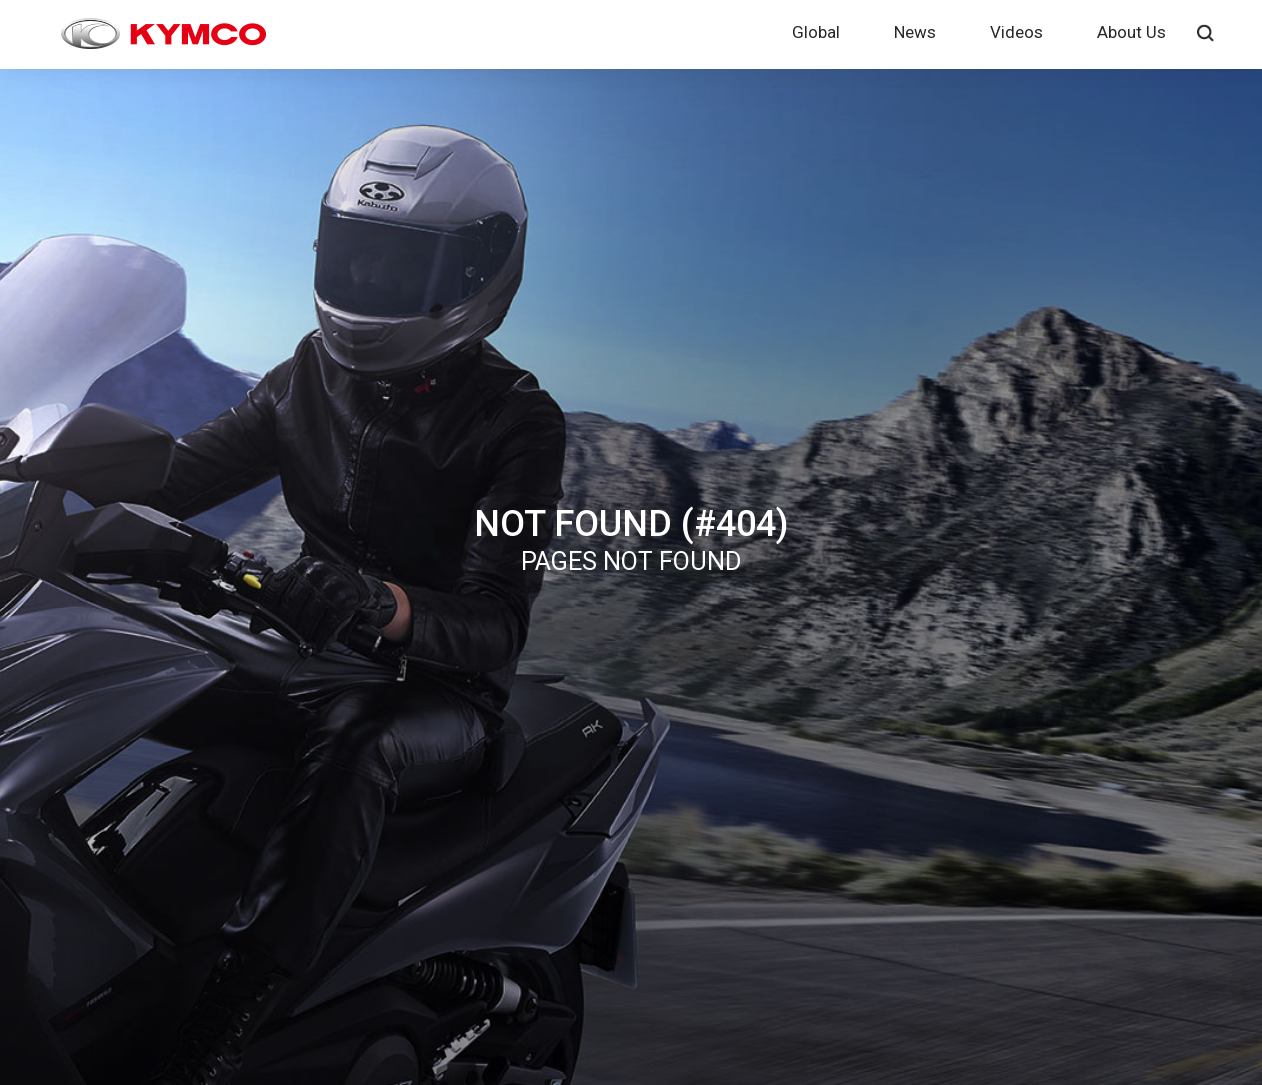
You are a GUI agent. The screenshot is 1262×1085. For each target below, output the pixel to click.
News (915, 32)
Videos (1016, 32)
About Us (1131, 32)
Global (816, 32)
